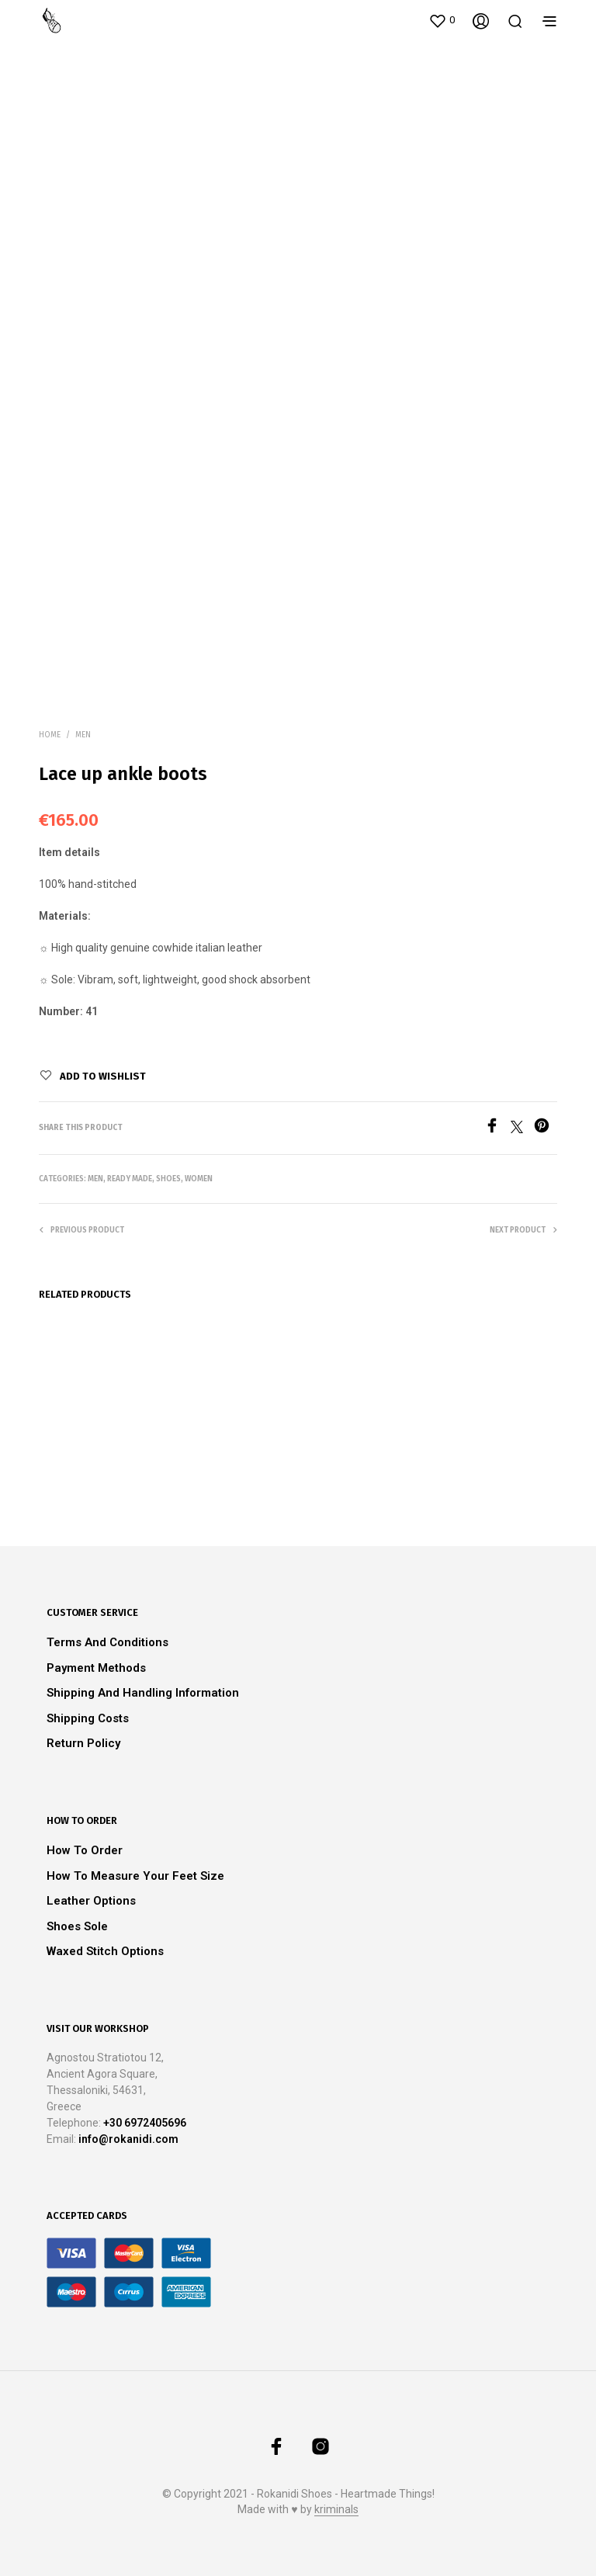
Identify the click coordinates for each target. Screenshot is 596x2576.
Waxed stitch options (105, 1951)
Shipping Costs (88, 1718)
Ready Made (129, 1179)
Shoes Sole (77, 1926)
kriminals (336, 2509)
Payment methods (96, 1668)
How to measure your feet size (135, 1876)
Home (50, 735)
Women (199, 1179)
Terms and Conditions (107, 1642)
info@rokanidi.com (128, 2139)
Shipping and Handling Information (143, 1693)
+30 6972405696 (144, 2123)
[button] (441, 20)
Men (83, 735)
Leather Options (91, 1901)
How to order (85, 1850)
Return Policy (83, 1743)
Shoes (168, 1179)
